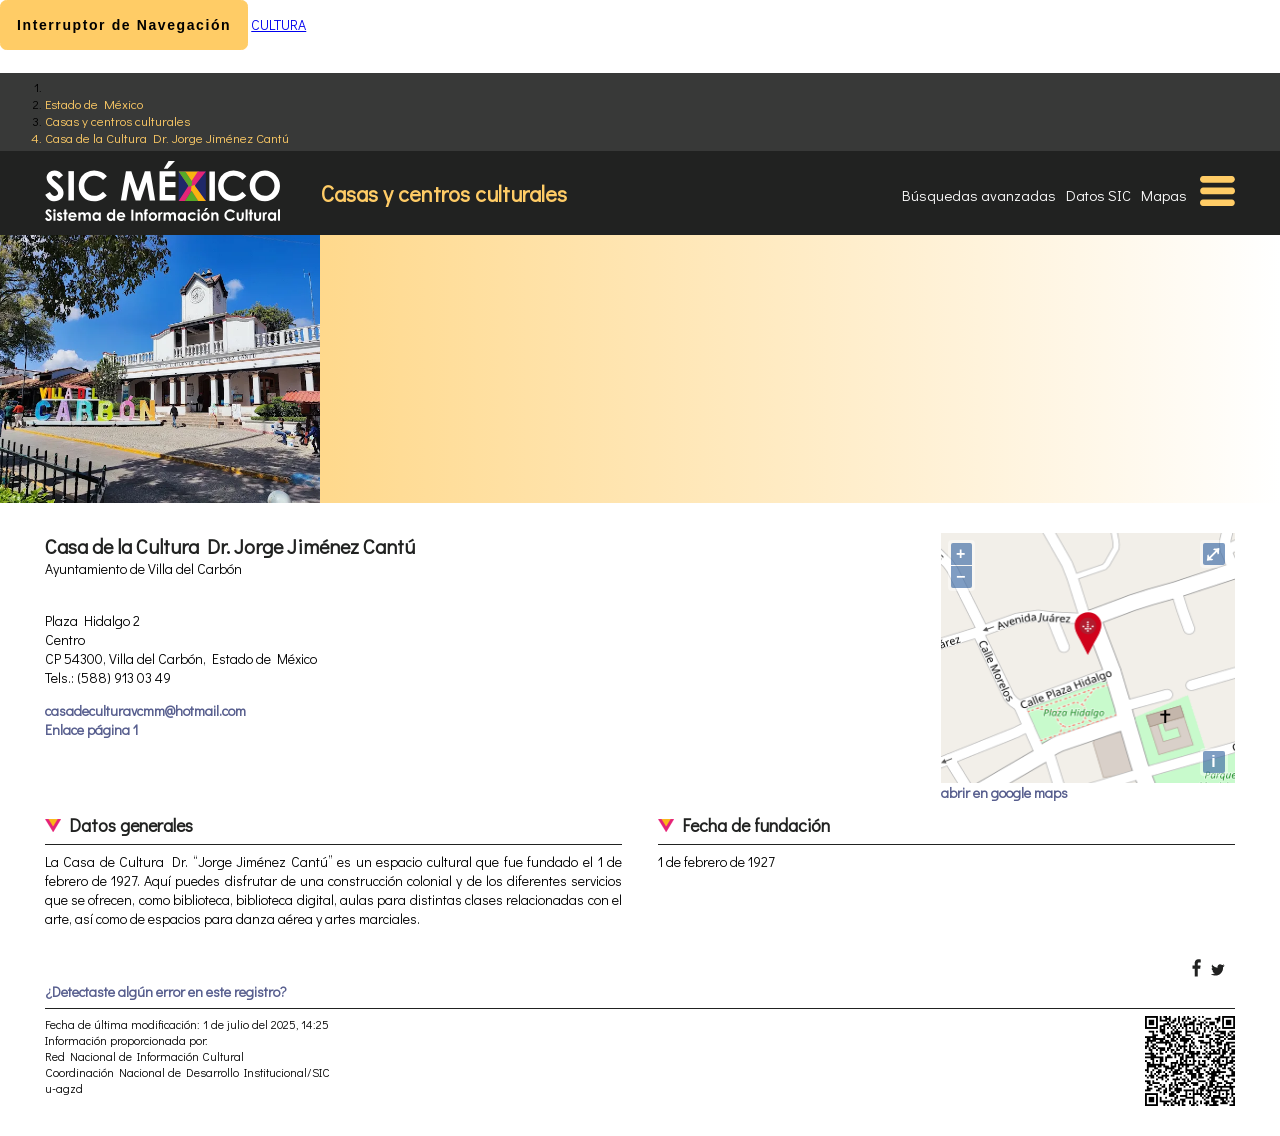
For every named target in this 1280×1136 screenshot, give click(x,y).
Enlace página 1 (91, 729)
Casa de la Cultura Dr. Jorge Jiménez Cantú (167, 137)
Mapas (1164, 195)
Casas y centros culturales (117, 120)
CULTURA (278, 24)
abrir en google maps (1004, 792)
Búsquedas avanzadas (979, 195)
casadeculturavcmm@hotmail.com (145, 710)
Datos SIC (1098, 195)
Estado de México (94, 103)
